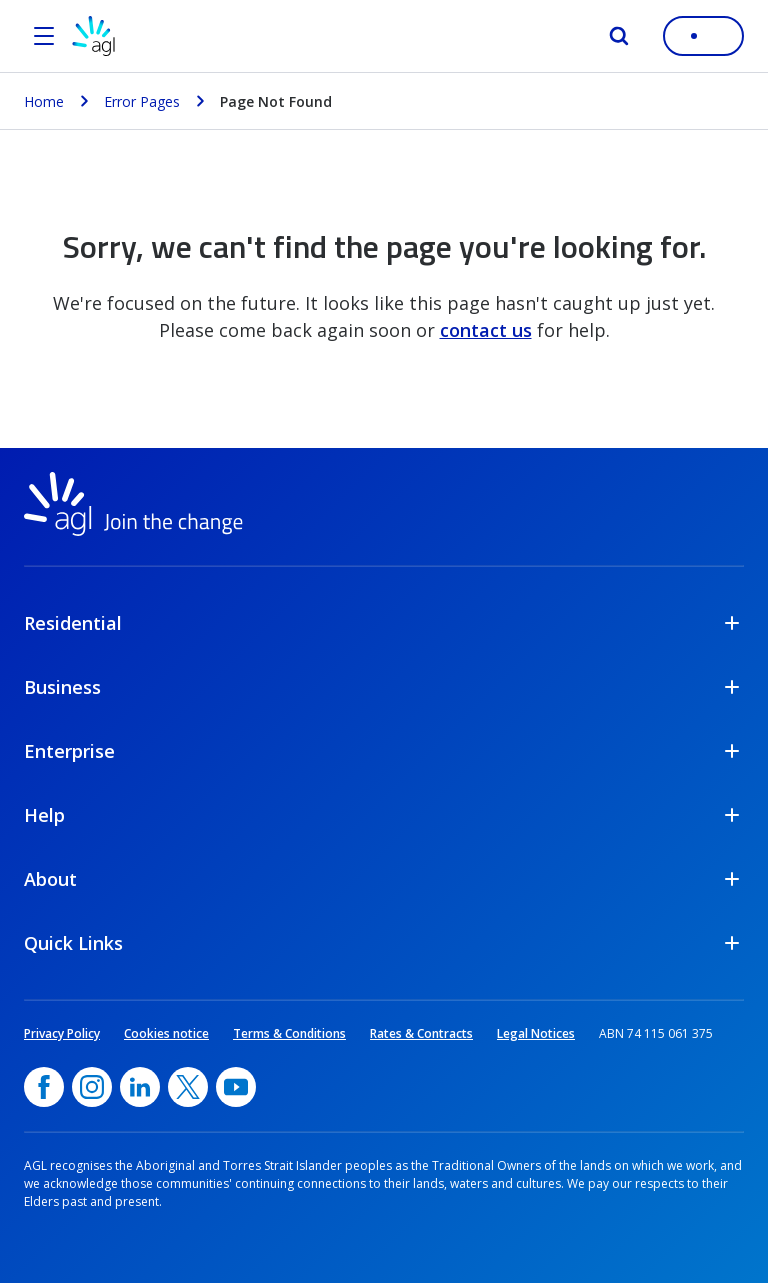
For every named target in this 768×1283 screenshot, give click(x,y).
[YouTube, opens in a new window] (236, 1087)
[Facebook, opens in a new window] (44, 1087)
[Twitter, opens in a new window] (188, 1087)
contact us (486, 330)
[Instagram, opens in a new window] (92, 1087)
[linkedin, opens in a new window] (140, 1087)
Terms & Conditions (289, 1033)
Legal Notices (536, 1033)
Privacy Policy (62, 1033)
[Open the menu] (44, 36)
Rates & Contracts (421, 1033)
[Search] (619, 36)
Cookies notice (166, 1033)
